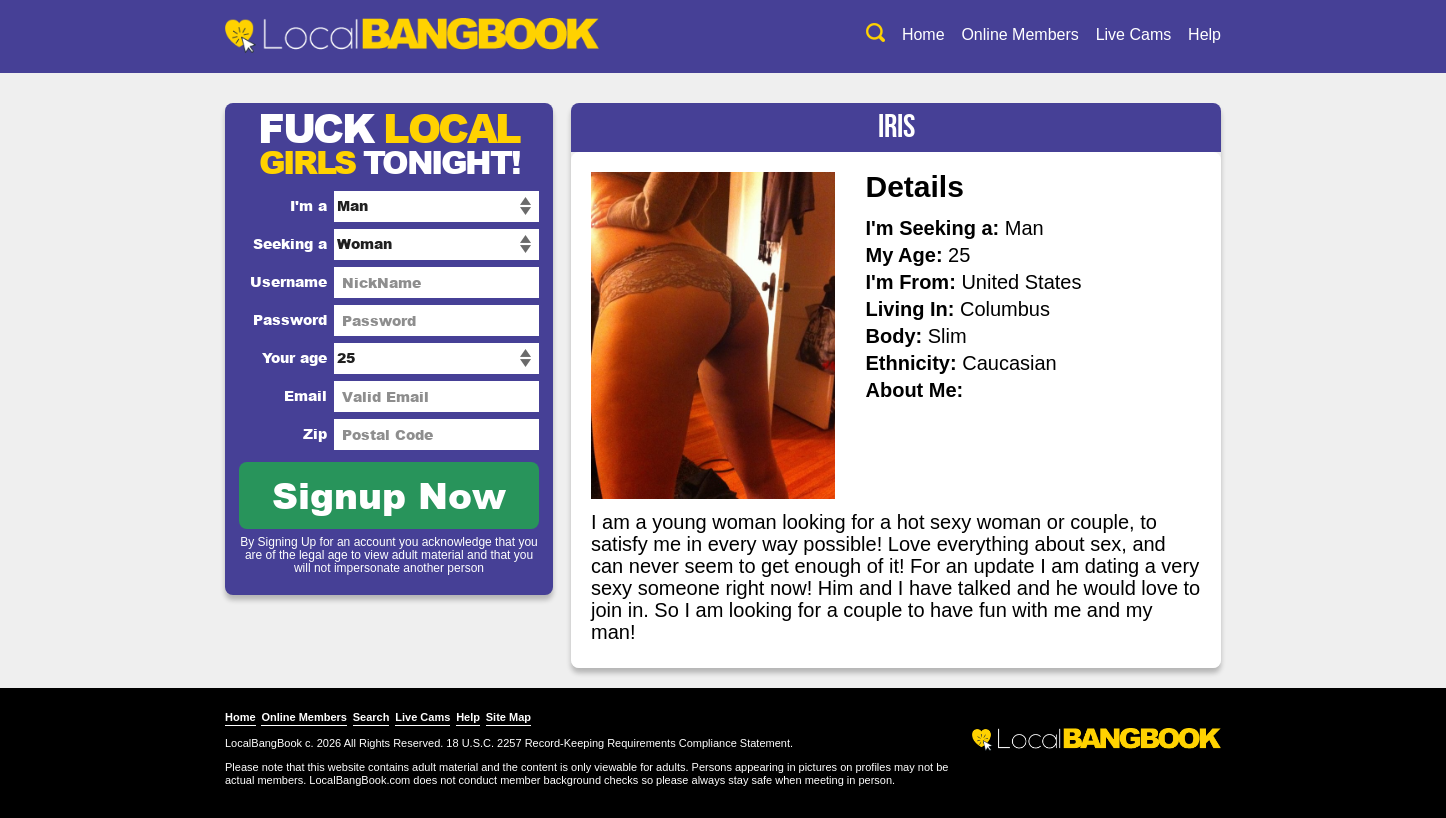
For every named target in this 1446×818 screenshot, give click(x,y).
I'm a (308, 205)
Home (923, 34)
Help (1204, 34)
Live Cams (1134, 34)
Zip (315, 433)
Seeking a (290, 243)
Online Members (1019, 34)
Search (371, 717)
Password (290, 319)
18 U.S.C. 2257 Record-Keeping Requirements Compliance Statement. (619, 743)
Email (305, 395)
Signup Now (389, 494)
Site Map (508, 717)
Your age (294, 357)
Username (288, 281)
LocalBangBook (263, 743)
